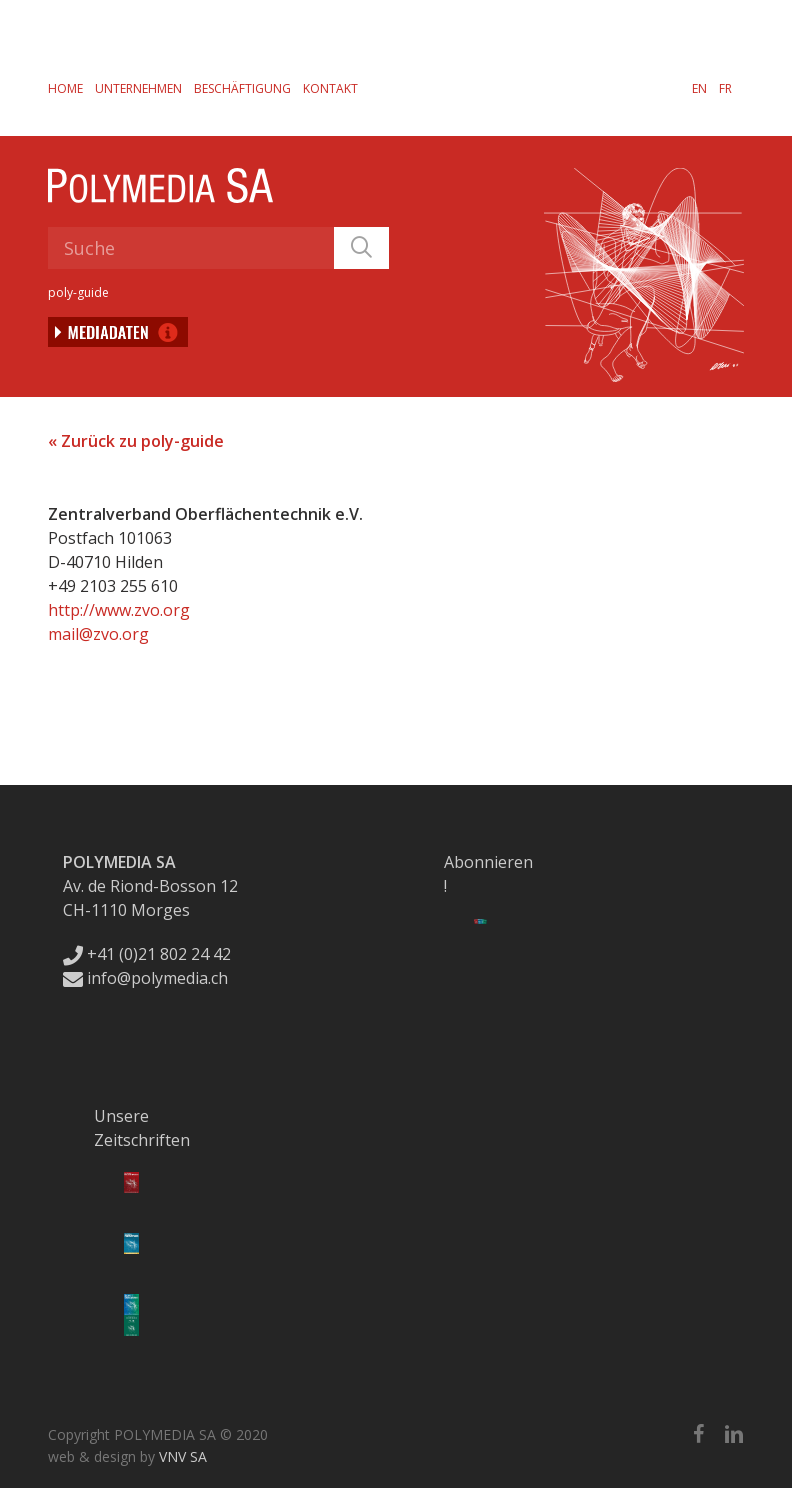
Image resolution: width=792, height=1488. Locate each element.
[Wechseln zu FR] (725, 88)
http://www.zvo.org (119, 610)
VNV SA (183, 1456)
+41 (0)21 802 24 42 (147, 954)
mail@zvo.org (98, 634)
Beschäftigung (242, 88)
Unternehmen (138, 88)
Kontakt (330, 88)
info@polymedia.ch (145, 978)
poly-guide (78, 292)
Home (65, 88)
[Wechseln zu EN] (699, 88)
